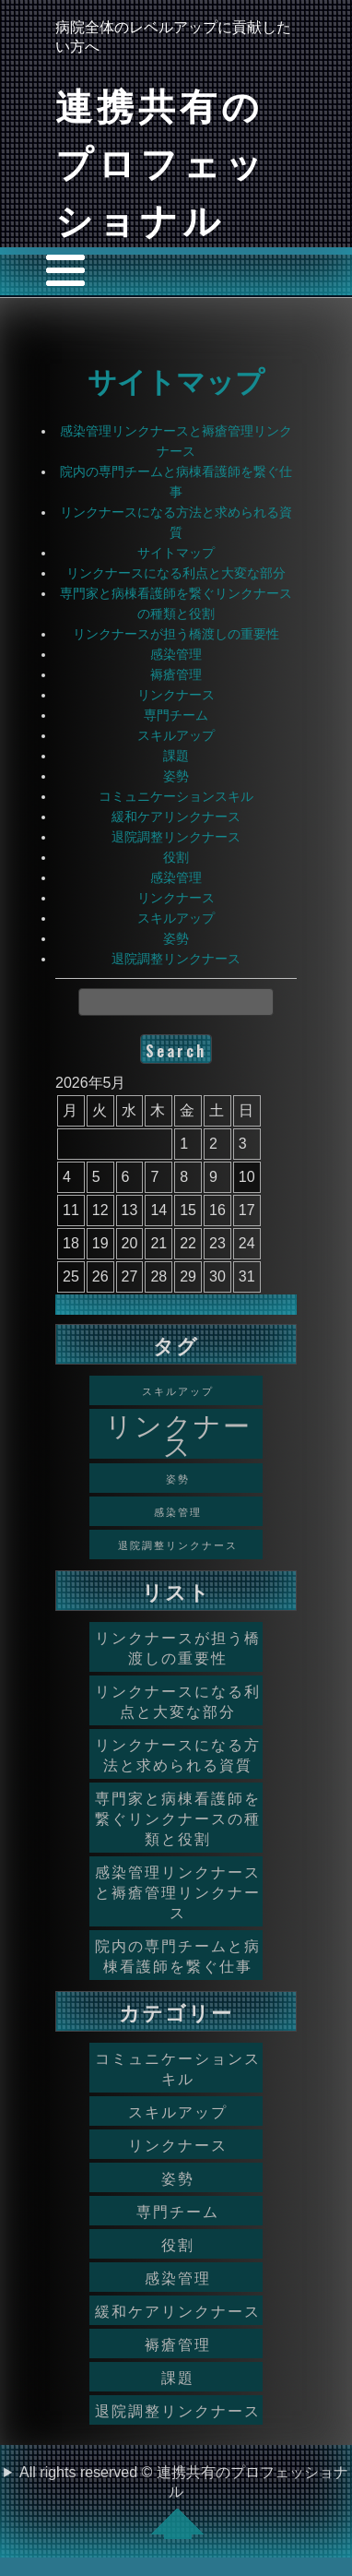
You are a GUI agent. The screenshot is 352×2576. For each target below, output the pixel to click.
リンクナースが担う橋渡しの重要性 (176, 633)
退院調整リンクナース (176, 836)
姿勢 (176, 776)
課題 (176, 755)
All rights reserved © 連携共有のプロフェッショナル (183, 2501)
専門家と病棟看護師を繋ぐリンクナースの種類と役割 (178, 1817)
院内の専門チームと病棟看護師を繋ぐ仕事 (178, 1955)
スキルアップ (176, 735)
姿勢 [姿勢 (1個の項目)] (178, 1478)
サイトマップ (176, 379)
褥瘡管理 (176, 674)
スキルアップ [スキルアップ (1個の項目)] (178, 1390)
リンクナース (176, 694)
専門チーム (176, 715)
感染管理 (176, 654)
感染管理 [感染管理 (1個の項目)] (178, 1511)
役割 (176, 857)
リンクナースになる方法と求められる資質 (178, 1754)
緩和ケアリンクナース (176, 816)
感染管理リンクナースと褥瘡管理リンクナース (178, 1891)
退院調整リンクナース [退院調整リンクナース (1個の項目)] (178, 1544)
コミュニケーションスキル (176, 796)
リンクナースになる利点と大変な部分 (176, 573)
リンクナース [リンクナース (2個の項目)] (178, 1434)
